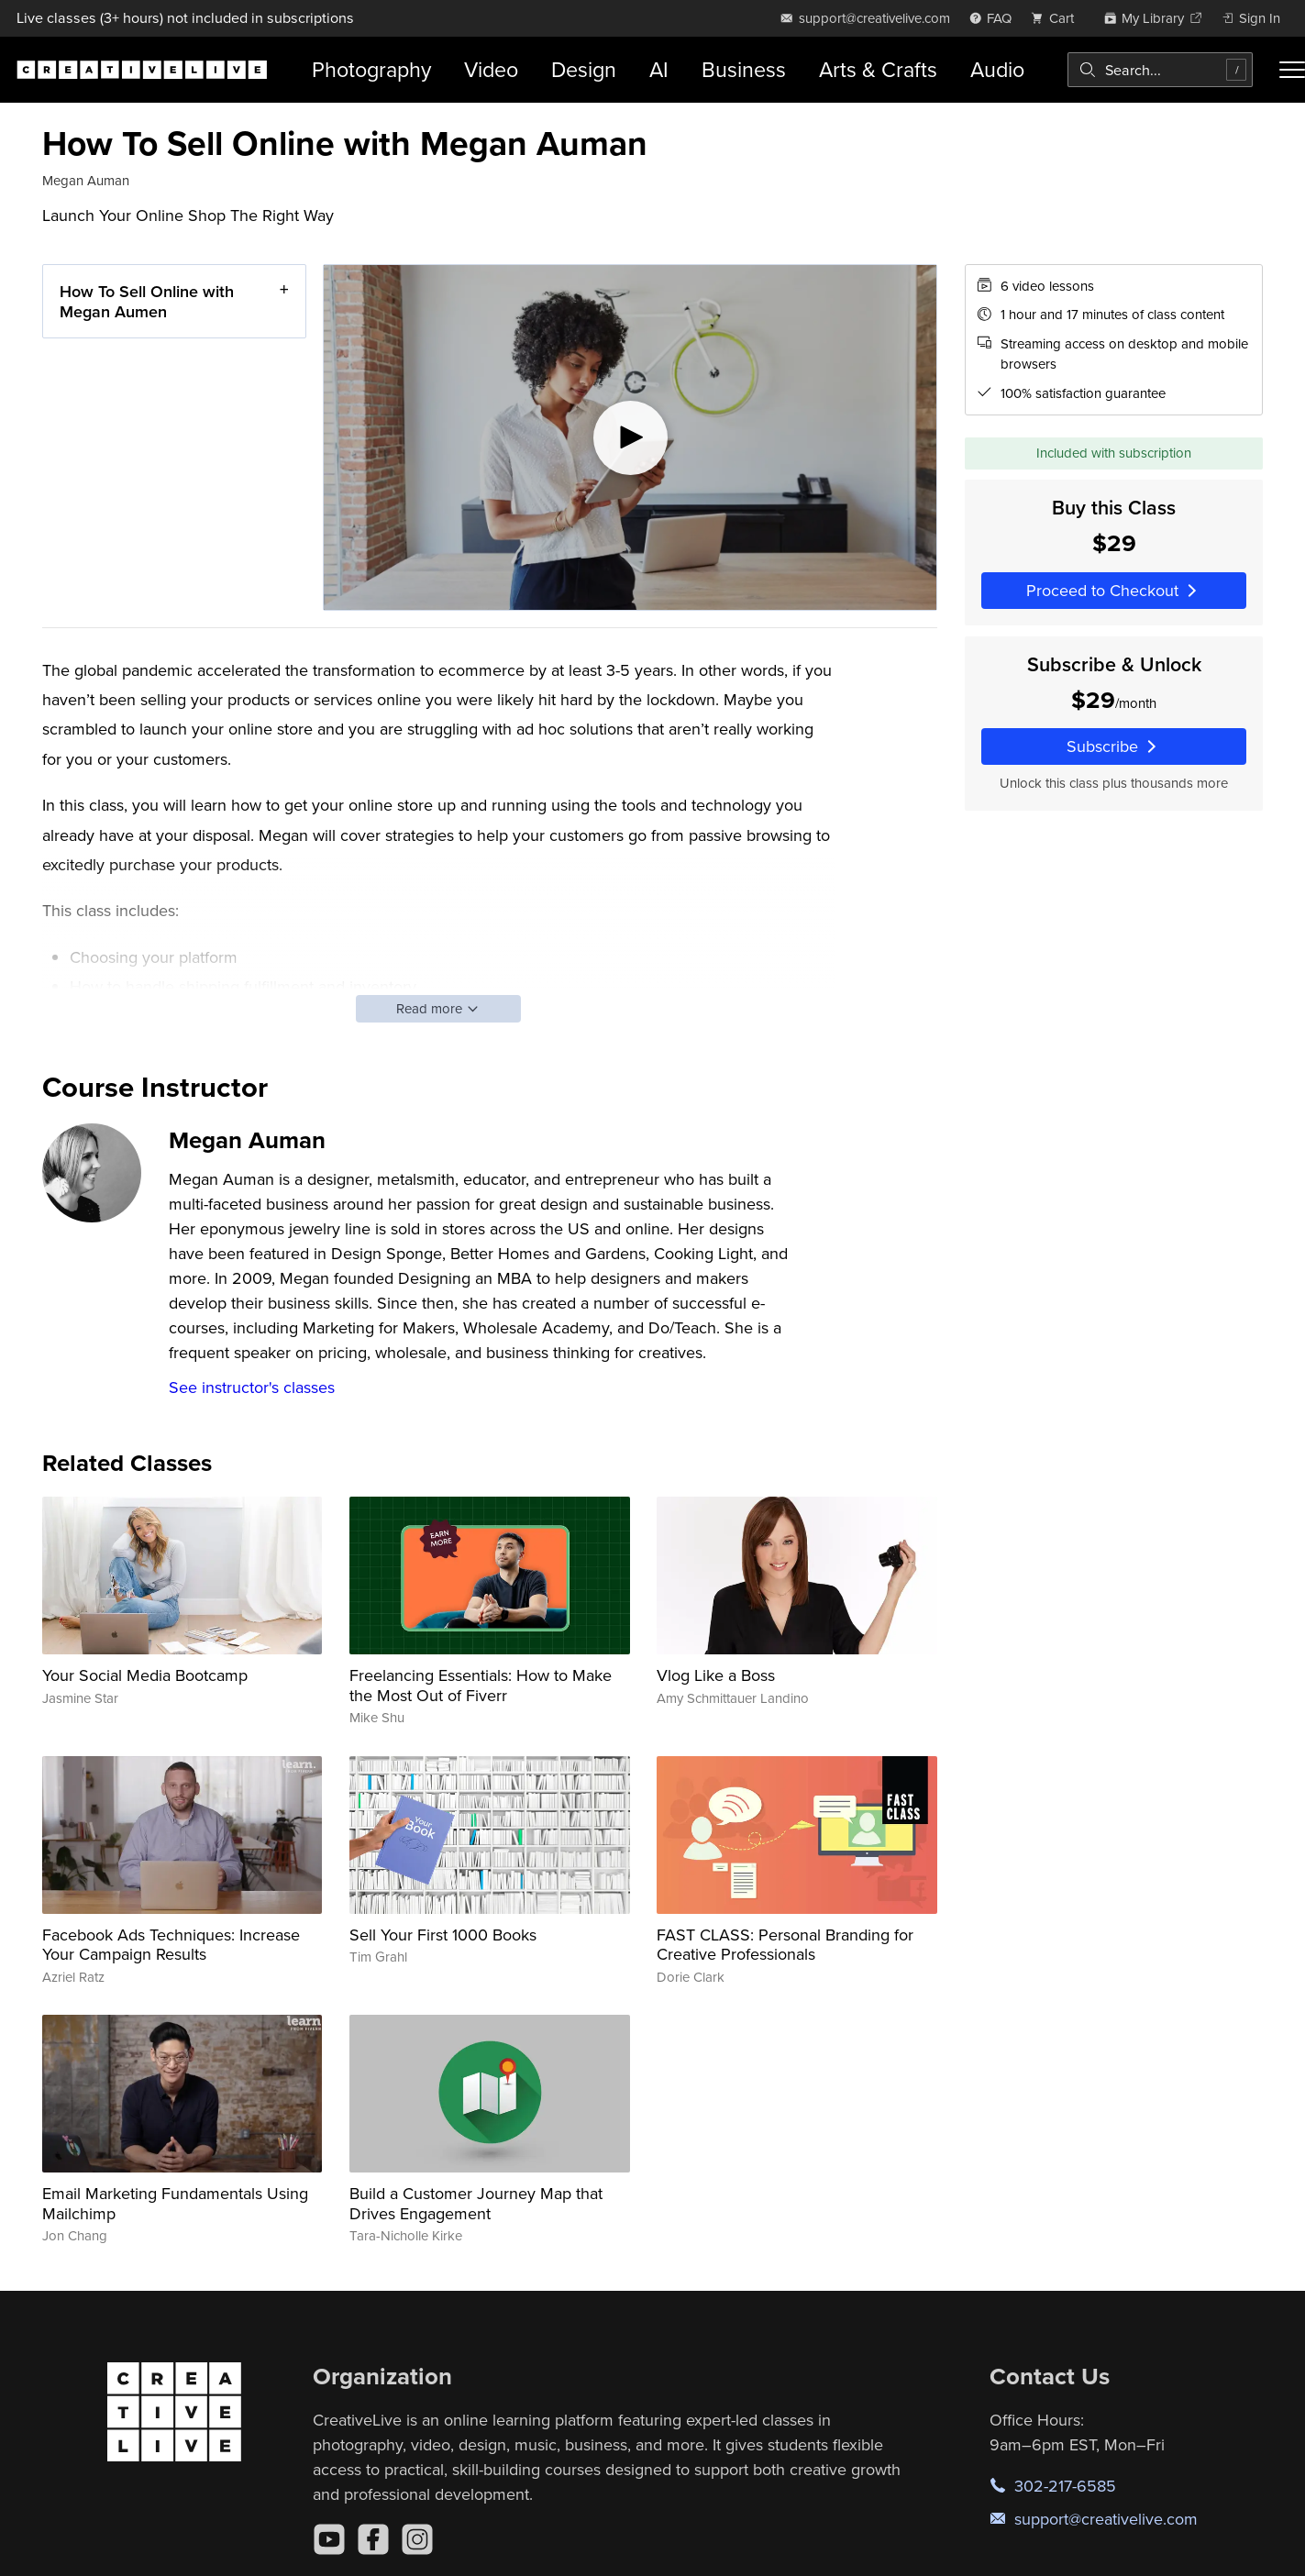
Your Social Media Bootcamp (145, 1675)
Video (491, 69)
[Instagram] (417, 2539)
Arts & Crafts (878, 69)
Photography (371, 69)
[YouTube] (329, 2539)
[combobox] (1160, 69)
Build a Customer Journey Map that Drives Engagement (476, 2203)
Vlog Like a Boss (716, 1675)
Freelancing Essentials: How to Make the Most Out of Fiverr (480, 1685)
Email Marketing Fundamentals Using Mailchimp (175, 2203)
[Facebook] (373, 2539)
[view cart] (1057, 18)
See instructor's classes (252, 1387)
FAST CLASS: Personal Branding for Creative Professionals (785, 1944)
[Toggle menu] (1292, 69)
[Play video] (630, 437)
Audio (997, 69)
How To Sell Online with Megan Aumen (147, 301)
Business (744, 69)
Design (583, 69)
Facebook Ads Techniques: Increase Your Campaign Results (171, 1944)
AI (659, 69)
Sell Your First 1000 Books (442, 1934)
